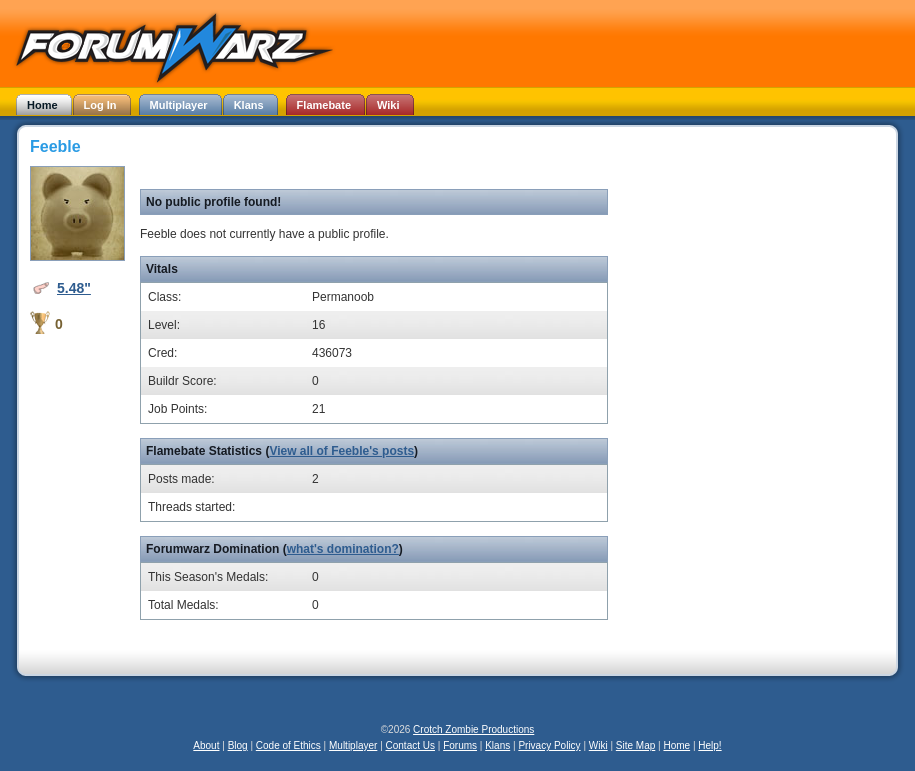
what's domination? (343, 549)
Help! (709, 745)
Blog (238, 745)
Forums (460, 745)
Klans (497, 745)
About (206, 745)
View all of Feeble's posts (341, 451)
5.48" (74, 288)
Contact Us (410, 745)
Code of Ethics (288, 745)
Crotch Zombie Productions (473, 729)
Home (676, 745)
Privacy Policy (549, 745)
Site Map (635, 745)
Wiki (598, 745)
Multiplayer (353, 745)
